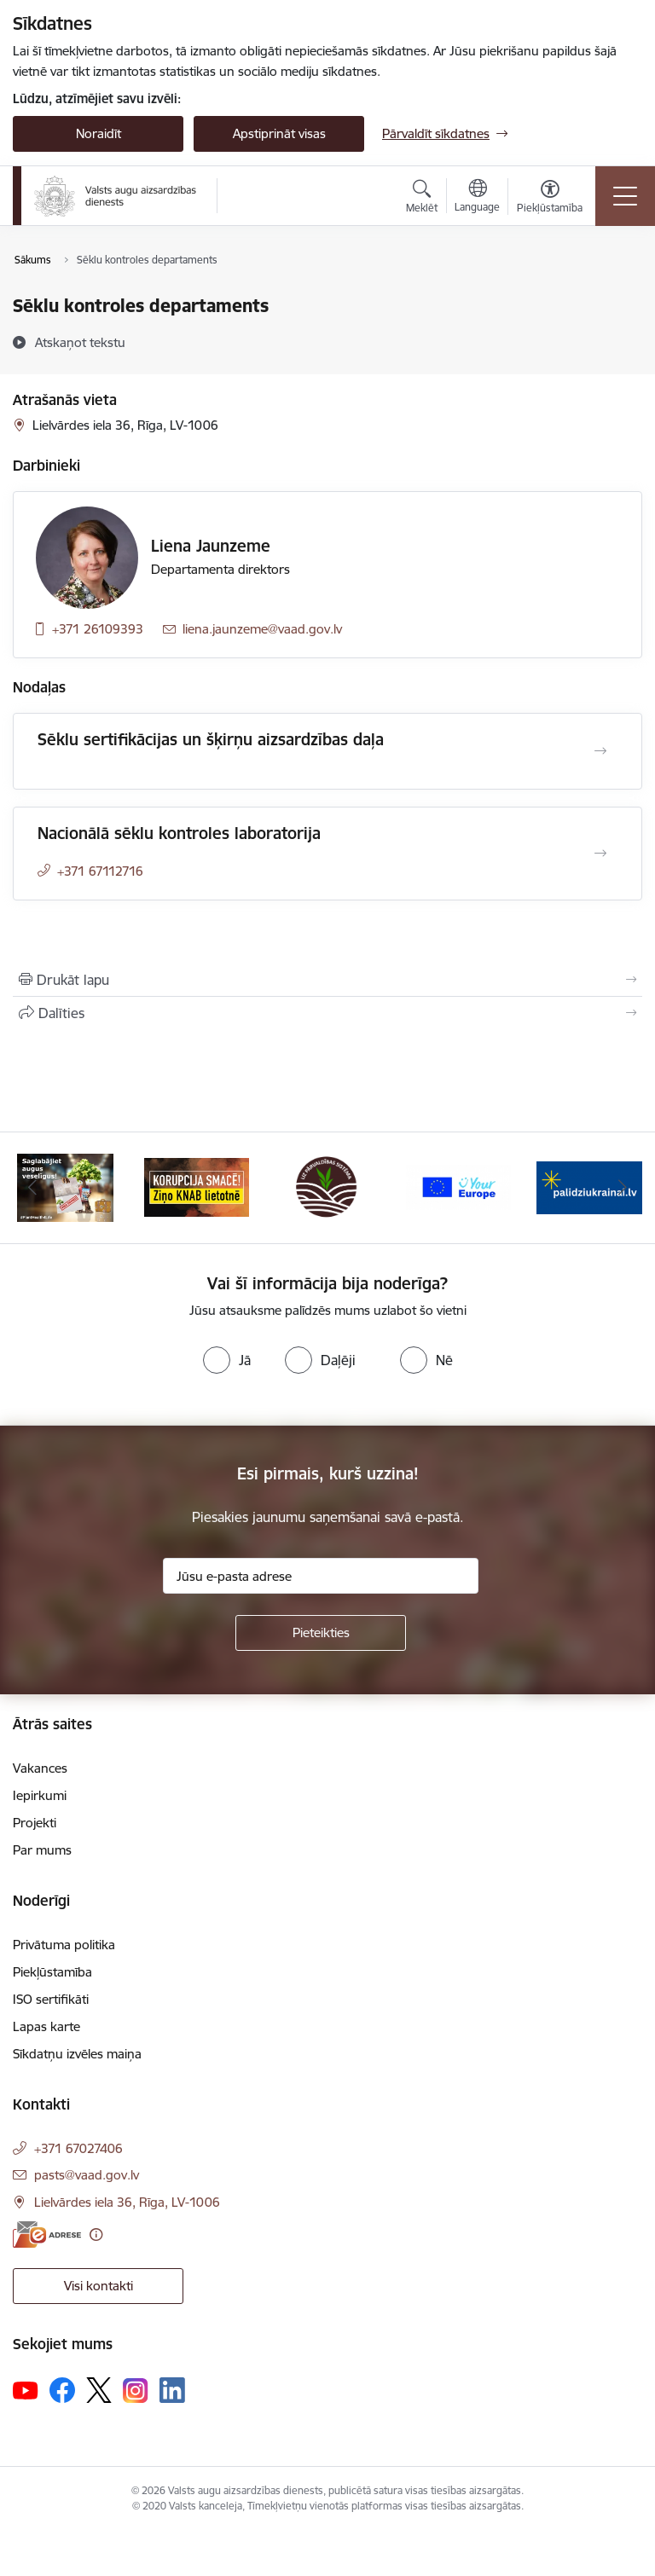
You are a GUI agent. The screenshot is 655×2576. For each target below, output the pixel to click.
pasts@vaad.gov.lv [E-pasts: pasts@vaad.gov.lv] (86, 2175)
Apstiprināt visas (279, 133)
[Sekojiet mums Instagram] (135, 2390)
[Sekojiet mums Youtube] (25, 2389)
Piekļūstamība (52, 1972)
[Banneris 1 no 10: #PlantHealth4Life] (65, 1186)
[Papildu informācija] (96, 2234)
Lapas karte (46, 2026)
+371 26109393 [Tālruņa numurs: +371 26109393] (97, 629)
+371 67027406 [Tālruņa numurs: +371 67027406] (78, 2148)
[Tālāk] (622, 1187)
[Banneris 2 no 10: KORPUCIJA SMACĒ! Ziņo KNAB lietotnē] (197, 1186)
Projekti (34, 1823)
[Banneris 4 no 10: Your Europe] (459, 1186)
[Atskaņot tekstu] (80, 342)
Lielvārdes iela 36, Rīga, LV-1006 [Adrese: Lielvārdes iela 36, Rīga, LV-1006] (127, 2202)
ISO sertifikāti (51, 1999)
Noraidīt (98, 133)
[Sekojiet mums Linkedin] (172, 2390)
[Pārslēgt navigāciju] (625, 196)
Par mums (42, 1850)
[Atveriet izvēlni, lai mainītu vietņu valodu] (477, 197)
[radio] (227, 1360)
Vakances (40, 1768)
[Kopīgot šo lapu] (327, 1013)
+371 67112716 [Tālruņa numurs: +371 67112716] (100, 871)
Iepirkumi (40, 1795)
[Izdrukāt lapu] (327, 980)
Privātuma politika (64, 1944)
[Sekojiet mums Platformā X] (99, 2390)
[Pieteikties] (320, 1633)
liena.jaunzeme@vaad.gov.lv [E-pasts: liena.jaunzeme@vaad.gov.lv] (262, 629)
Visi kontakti (98, 2286)
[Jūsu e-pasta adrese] (320, 1576)
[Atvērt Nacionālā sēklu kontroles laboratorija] (600, 853)
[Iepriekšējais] (33, 1187)
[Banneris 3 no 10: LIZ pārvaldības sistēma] (327, 1186)
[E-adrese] (47, 2234)
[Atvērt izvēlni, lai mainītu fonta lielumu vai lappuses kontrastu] (549, 198)
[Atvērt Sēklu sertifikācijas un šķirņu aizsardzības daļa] (600, 751)
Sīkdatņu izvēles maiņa (77, 2054)
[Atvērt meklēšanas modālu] (421, 198)
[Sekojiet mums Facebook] (62, 2390)
